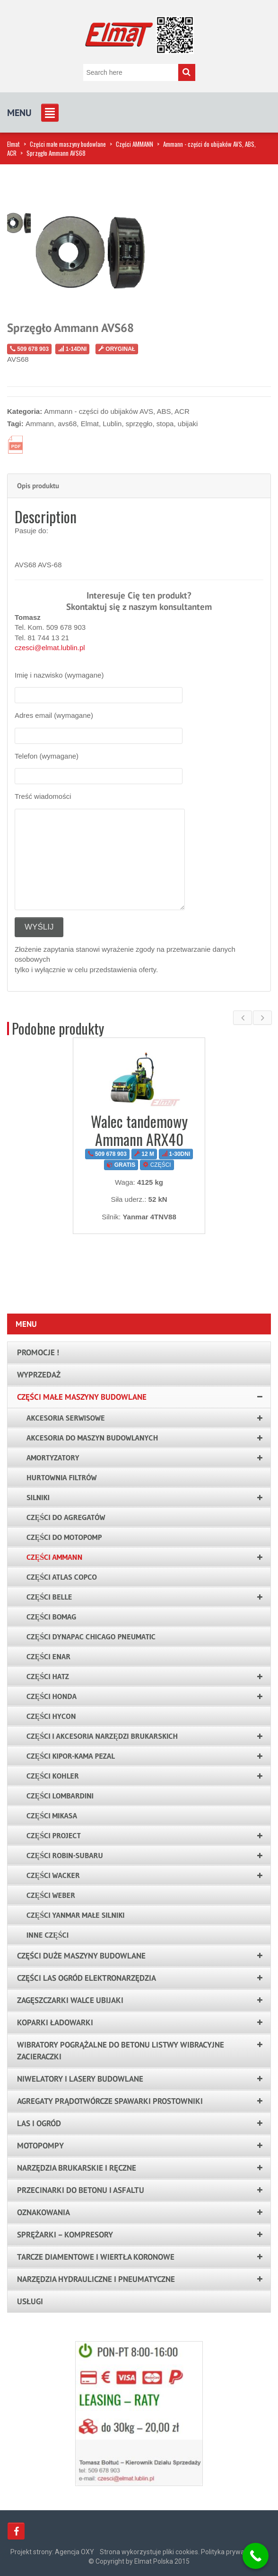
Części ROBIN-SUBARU (64, 1855)
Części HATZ (47, 1676)
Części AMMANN (134, 144)
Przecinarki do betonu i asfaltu (80, 2190)
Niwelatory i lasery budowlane (80, 2079)
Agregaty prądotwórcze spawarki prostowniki (110, 2101)
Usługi (30, 2301)
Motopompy (40, 2145)
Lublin (112, 424)
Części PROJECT (53, 1835)
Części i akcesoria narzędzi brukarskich (102, 1736)
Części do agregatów (65, 1517)
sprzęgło (139, 424)
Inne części (47, 1935)
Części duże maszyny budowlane (81, 1955)
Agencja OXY (74, 2552)
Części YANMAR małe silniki (75, 1915)
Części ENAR (48, 1656)
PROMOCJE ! (38, 1352)
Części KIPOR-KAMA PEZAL (70, 1756)
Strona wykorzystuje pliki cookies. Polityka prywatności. (182, 2552)
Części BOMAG (51, 1616)
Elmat (13, 144)
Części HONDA (51, 1696)
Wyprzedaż (39, 1374)
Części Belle (49, 1596)
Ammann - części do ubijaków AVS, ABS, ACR (116, 411)
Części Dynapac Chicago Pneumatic (91, 1636)
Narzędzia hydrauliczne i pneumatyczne (96, 2279)
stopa (165, 424)
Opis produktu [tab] (38, 485)
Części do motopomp (64, 1537)
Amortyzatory (52, 1457)
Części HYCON (51, 1716)
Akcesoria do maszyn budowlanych (92, 1437)
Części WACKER (53, 1875)
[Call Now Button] (256, 2556)
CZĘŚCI (157, 1165)
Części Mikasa (51, 1815)
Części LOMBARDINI (60, 1795)
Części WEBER (50, 1895)
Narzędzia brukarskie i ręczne (76, 2168)
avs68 (67, 424)
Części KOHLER (52, 1775)
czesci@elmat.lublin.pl (50, 648)
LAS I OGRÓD (39, 2123)
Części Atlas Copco (61, 1577)
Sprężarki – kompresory (65, 2234)
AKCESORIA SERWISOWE (65, 1417)
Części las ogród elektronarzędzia (86, 1978)
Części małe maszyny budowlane (68, 144)
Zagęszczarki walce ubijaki (70, 2000)
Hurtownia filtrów (61, 1477)
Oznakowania (43, 2212)
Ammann (40, 424)
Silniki (38, 1497)
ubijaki (188, 424)
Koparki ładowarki (55, 2022)
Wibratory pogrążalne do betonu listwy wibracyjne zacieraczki (120, 2050)
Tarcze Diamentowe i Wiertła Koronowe (95, 2257)
